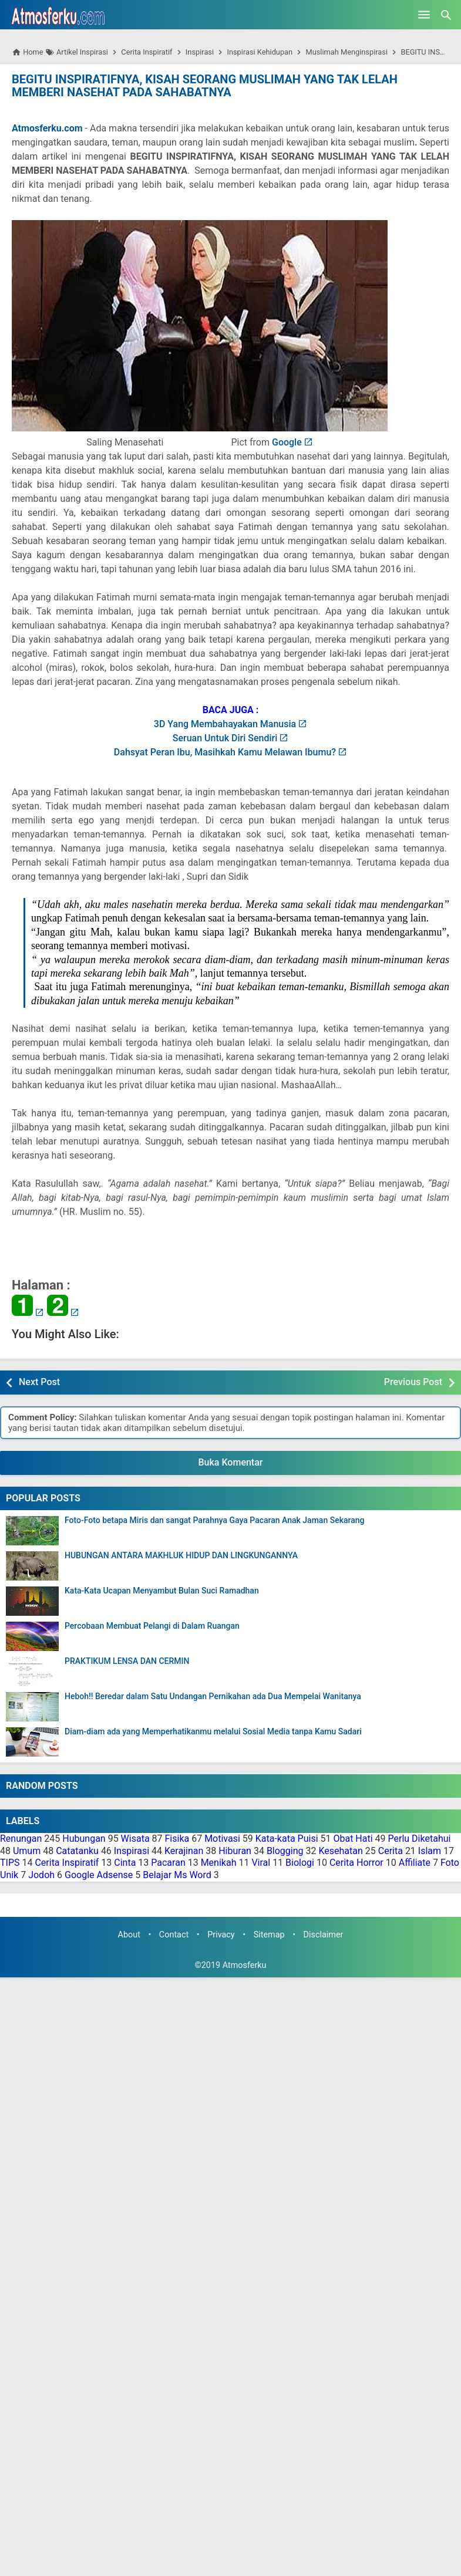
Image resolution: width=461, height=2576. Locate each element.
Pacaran (168, 1862)
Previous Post (413, 1381)
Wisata (135, 1838)
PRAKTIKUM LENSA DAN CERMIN (127, 1661)
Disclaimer (324, 1935)
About (129, 1935)
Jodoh (41, 1874)
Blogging (285, 1850)
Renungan (21, 1838)
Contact (174, 1935)
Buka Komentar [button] (230, 1462)
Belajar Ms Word (177, 1874)
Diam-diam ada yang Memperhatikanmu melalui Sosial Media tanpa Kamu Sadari (213, 1731)
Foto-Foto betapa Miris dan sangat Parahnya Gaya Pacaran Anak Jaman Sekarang (214, 1520)
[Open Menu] (424, 14)
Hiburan (234, 1850)
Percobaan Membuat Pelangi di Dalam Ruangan (152, 1626)
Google (287, 442)
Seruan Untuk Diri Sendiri (225, 738)
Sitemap (269, 1935)
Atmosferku (245, 1965)
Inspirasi (131, 1850)
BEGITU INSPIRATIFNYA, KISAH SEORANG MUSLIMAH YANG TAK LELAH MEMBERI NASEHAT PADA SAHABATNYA (205, 85)
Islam (429, 1850)
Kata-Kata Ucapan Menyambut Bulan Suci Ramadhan (162, 1590)
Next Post (39, 1381)
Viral (260, 1862)
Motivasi (222, 1838)
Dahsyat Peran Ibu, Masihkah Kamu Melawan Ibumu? (225, 752)
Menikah (219, 1862)
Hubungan (83, 1838)
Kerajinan (183, 1850)
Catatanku (77, 1850)
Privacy (221, 1935)
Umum (27, 1850)
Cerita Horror (356, 1862)
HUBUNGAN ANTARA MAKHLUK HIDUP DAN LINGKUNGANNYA (181, 1555)
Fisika (177, 1838)
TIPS (10, 1862)
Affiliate (414, 1862)
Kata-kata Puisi (286, 1838)
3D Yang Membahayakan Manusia (225, 724)
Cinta (125, 1862)
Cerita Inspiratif (67, 1862)
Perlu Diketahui (419, 1838)
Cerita (390, 1850)
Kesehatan (340, 1850)
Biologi (299, 1862)
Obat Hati (352, 1838)
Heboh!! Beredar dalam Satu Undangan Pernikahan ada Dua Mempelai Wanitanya (213, 1696)
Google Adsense (99, 1874)
